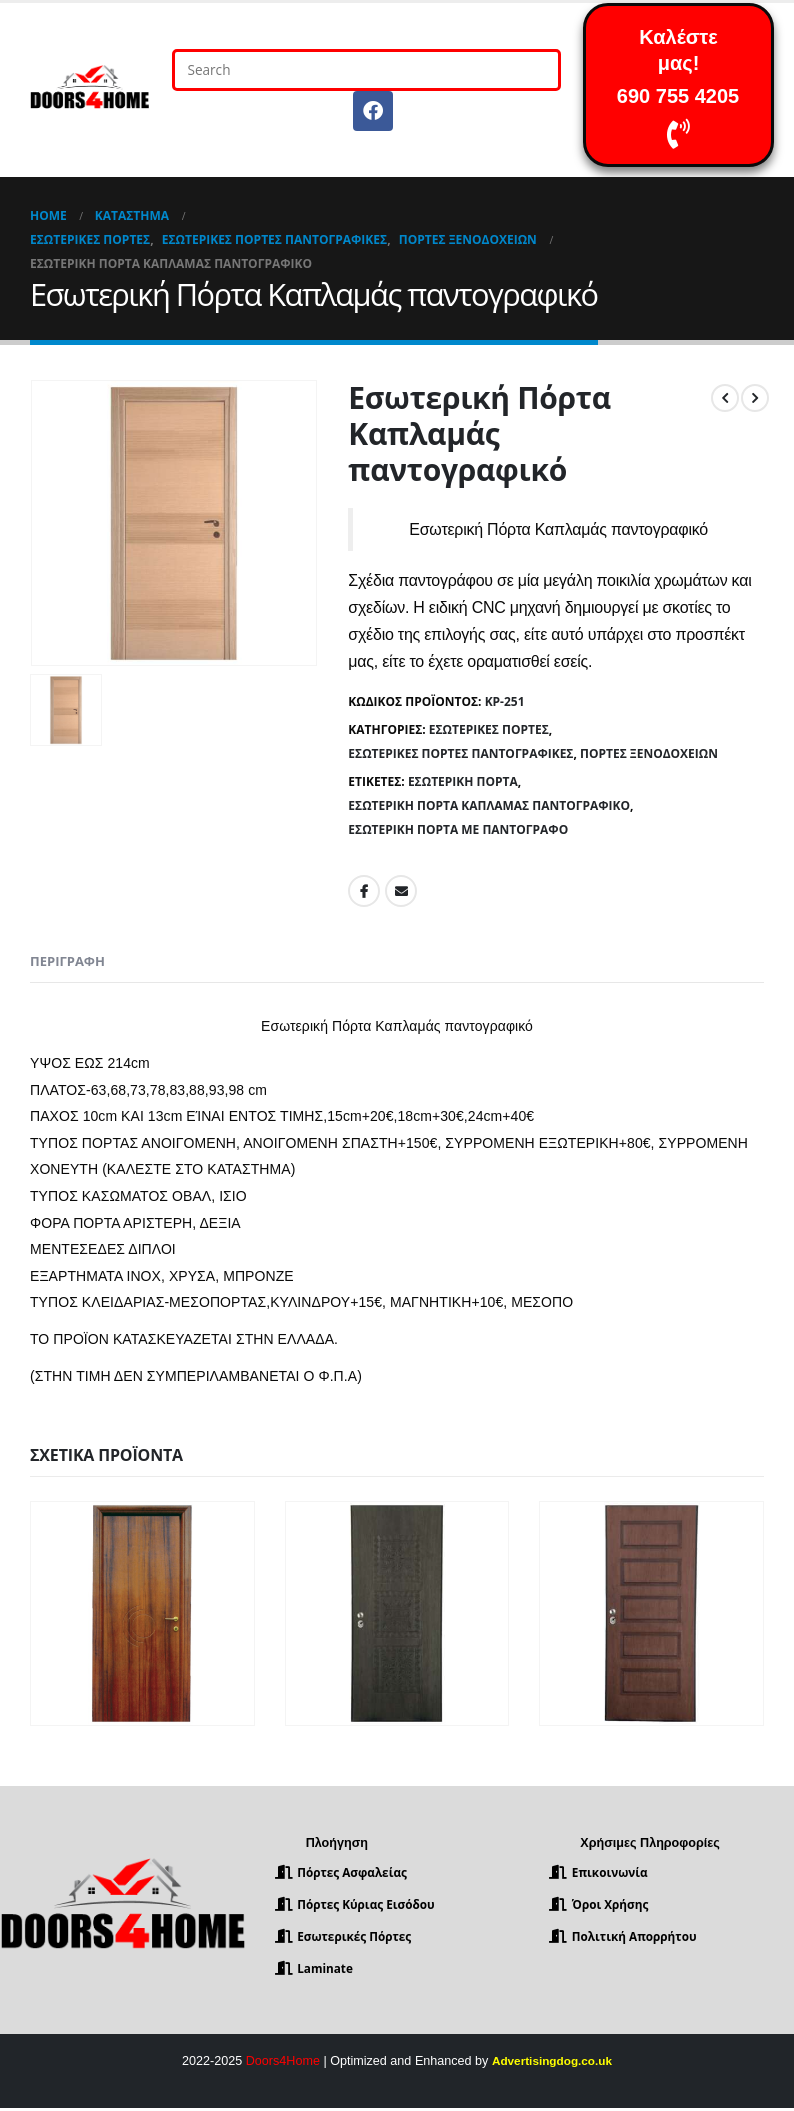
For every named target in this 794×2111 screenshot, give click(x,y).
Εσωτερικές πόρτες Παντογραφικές (460, 753)
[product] (142, 1613)
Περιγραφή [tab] (67, 961)
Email (401, 891)
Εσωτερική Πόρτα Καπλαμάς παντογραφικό (489, 805)
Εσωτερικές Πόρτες (489, 729)
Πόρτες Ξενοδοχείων (649, 753)
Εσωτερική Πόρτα (463, 781)
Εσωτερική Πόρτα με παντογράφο (458, 829)
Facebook (364, 891)
